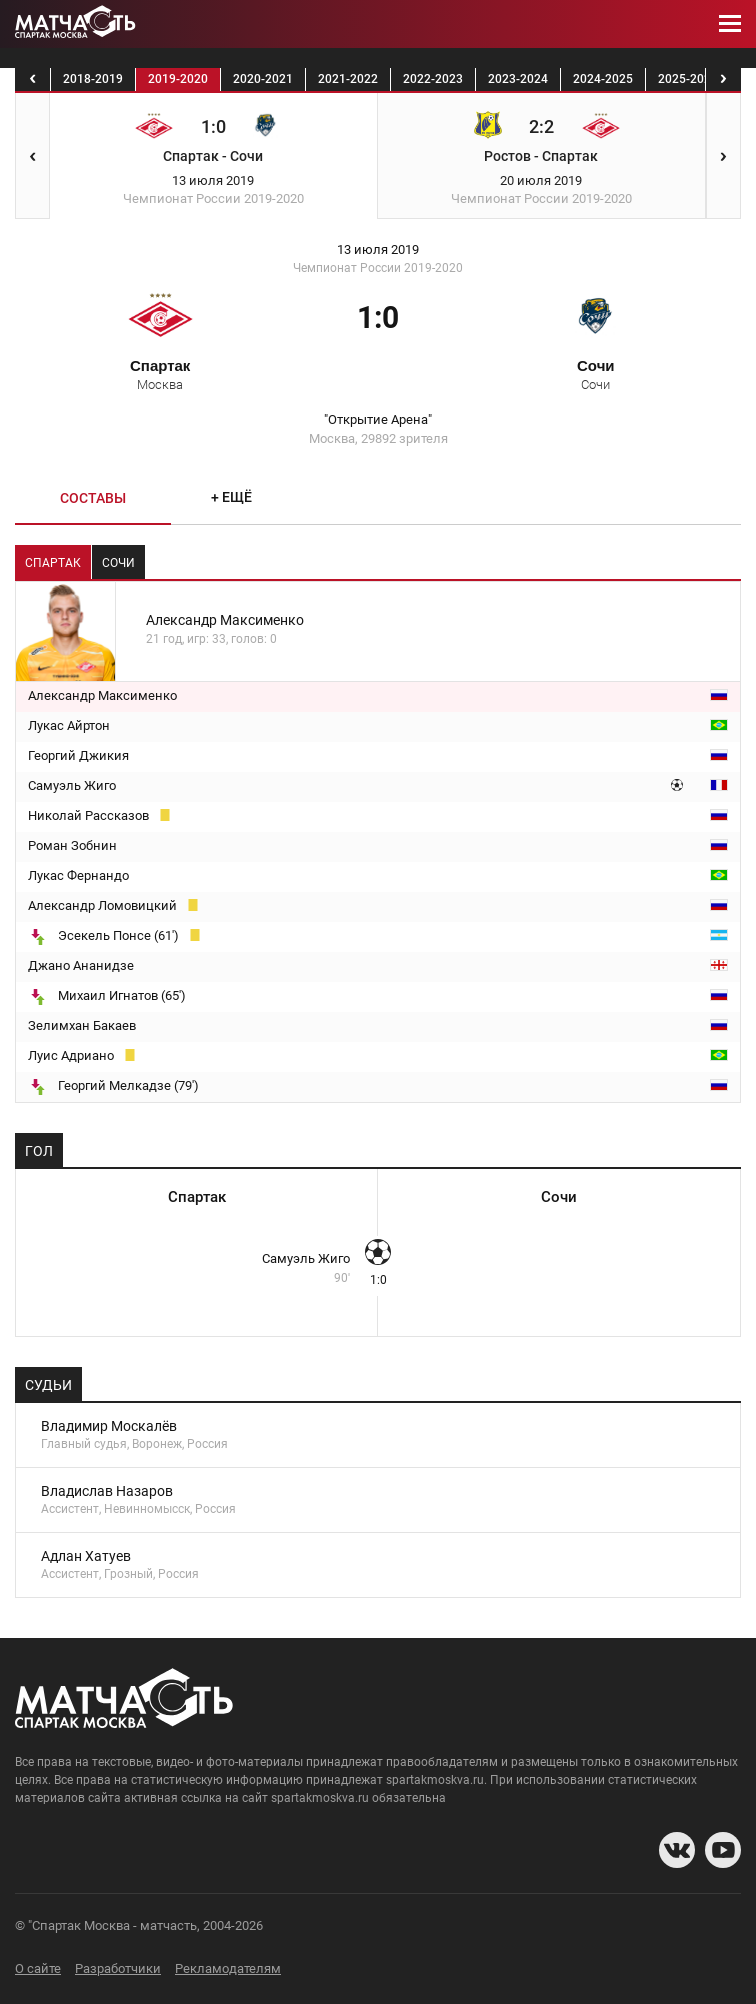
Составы (93, 498)
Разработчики (118, 1968)
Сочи (596, 374)
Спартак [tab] (53, 563)
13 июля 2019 (378, 250)
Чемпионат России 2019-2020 (378, 268)
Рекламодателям (228, 1968)
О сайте (38, 1968)
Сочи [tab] (118, 563)
